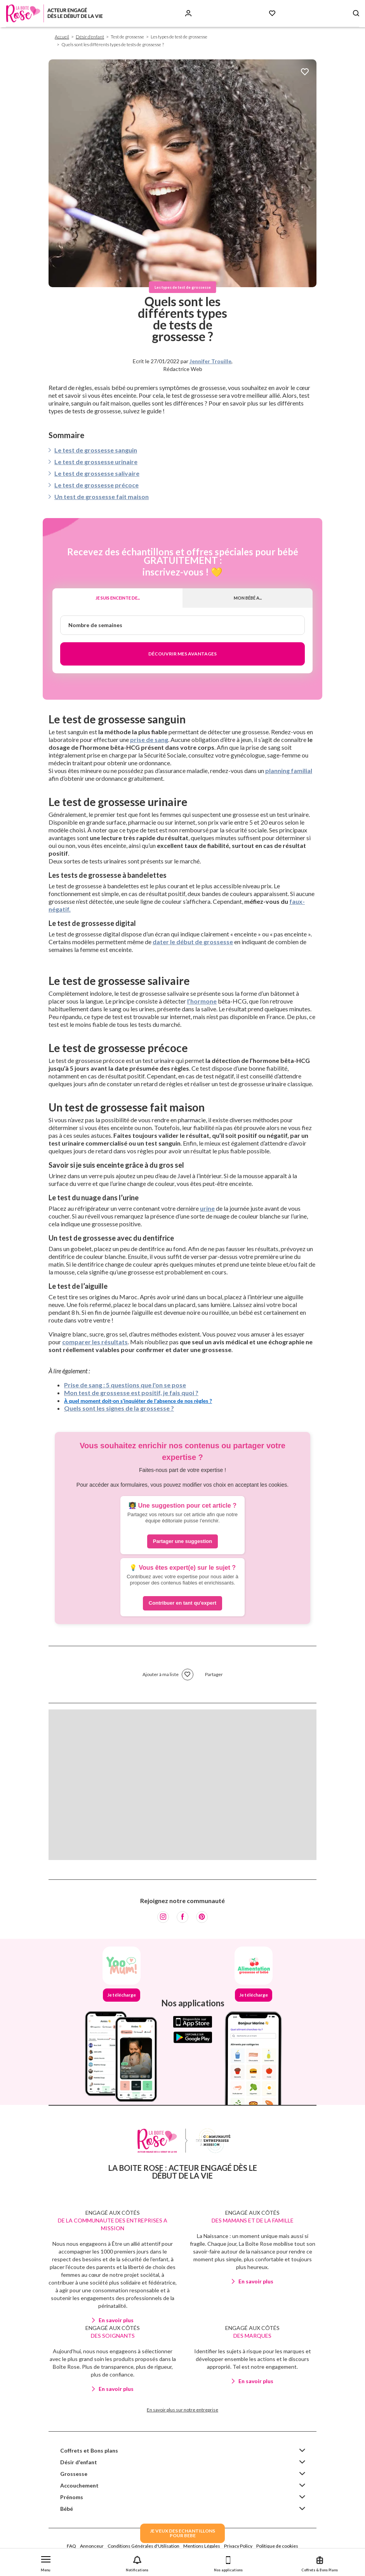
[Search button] (356, 13)
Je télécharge (121, 1995)
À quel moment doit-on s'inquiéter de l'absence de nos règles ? (138, 1400)
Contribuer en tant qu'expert (182, 1603)
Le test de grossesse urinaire (95, 461)
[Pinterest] (202, 1917)
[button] (45, 2562)
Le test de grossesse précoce (96, 485)
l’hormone (202, 1001)
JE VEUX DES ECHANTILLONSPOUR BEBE (182, 2533)
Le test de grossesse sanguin (95, 450)
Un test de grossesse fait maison (101, 496)
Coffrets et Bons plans (89, 2450)
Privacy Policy (238, 2546)
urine (207, 1208)
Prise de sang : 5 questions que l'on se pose (125, 1385)
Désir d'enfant (90, 37)
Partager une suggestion (182, 1541)
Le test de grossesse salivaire (96, 473)
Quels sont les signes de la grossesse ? (119, 1408)
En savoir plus (116, 2320)
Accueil (62, 37)
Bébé (66, 2508)
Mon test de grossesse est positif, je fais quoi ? (131, 1392)
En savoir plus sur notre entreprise (182, 2410)
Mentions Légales (201, 2546)
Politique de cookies (277, 2546)
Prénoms (71, 2497)
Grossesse (73, 2473)
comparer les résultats (95, 1341)
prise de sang (149, 739)
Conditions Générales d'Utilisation (143, 2546)
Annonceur (92, 2546)
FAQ (71, 2546)
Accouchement (79, 2485)
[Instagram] (163, 1917)
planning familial (288, 770)
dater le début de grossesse (193, 941)
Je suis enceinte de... (118, 597)
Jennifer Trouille (210, 361)
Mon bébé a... (248, 597)
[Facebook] (182, 1917)
